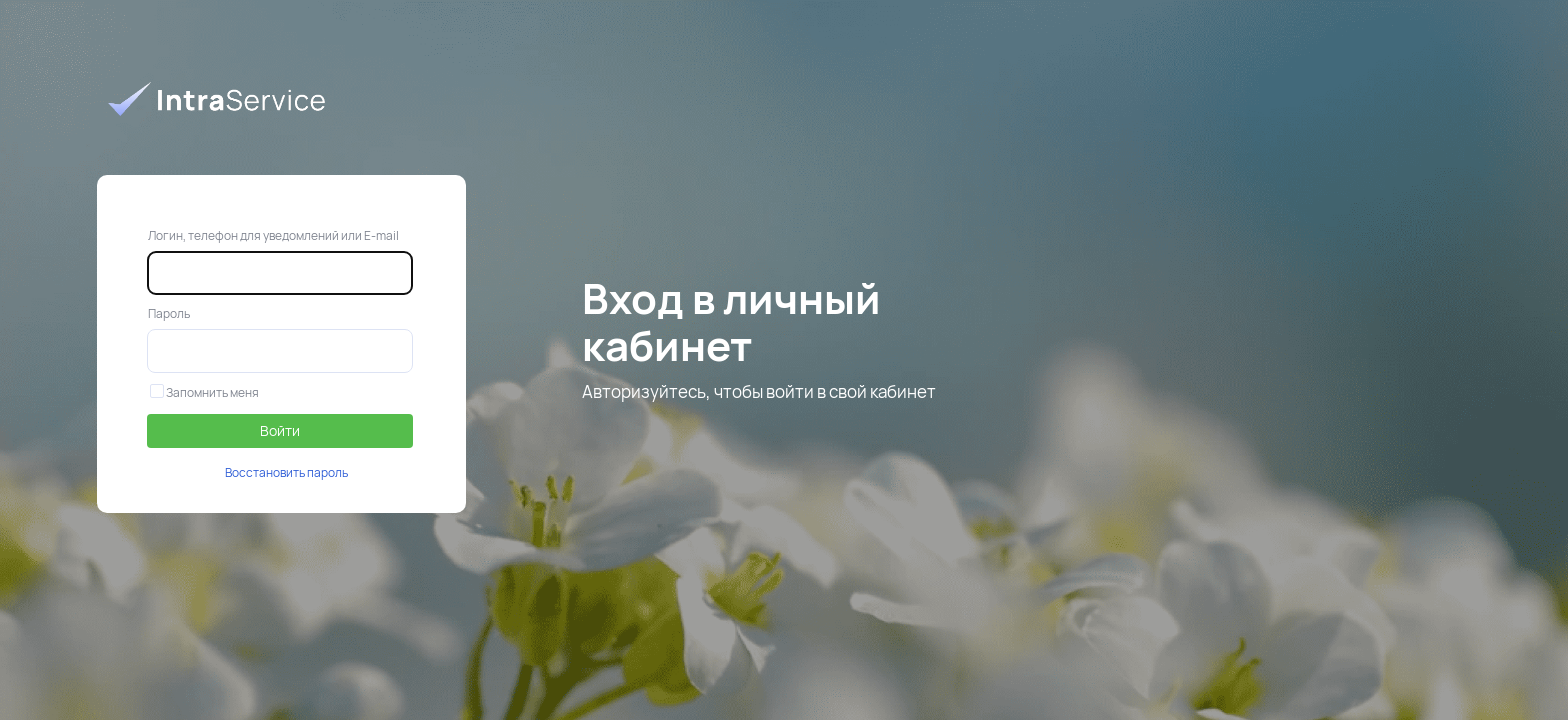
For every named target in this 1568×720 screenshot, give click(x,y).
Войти (280, 430)
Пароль (169, 313)
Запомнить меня (204, 392)
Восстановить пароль (286, 472)
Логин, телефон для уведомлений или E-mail (273, 235)
